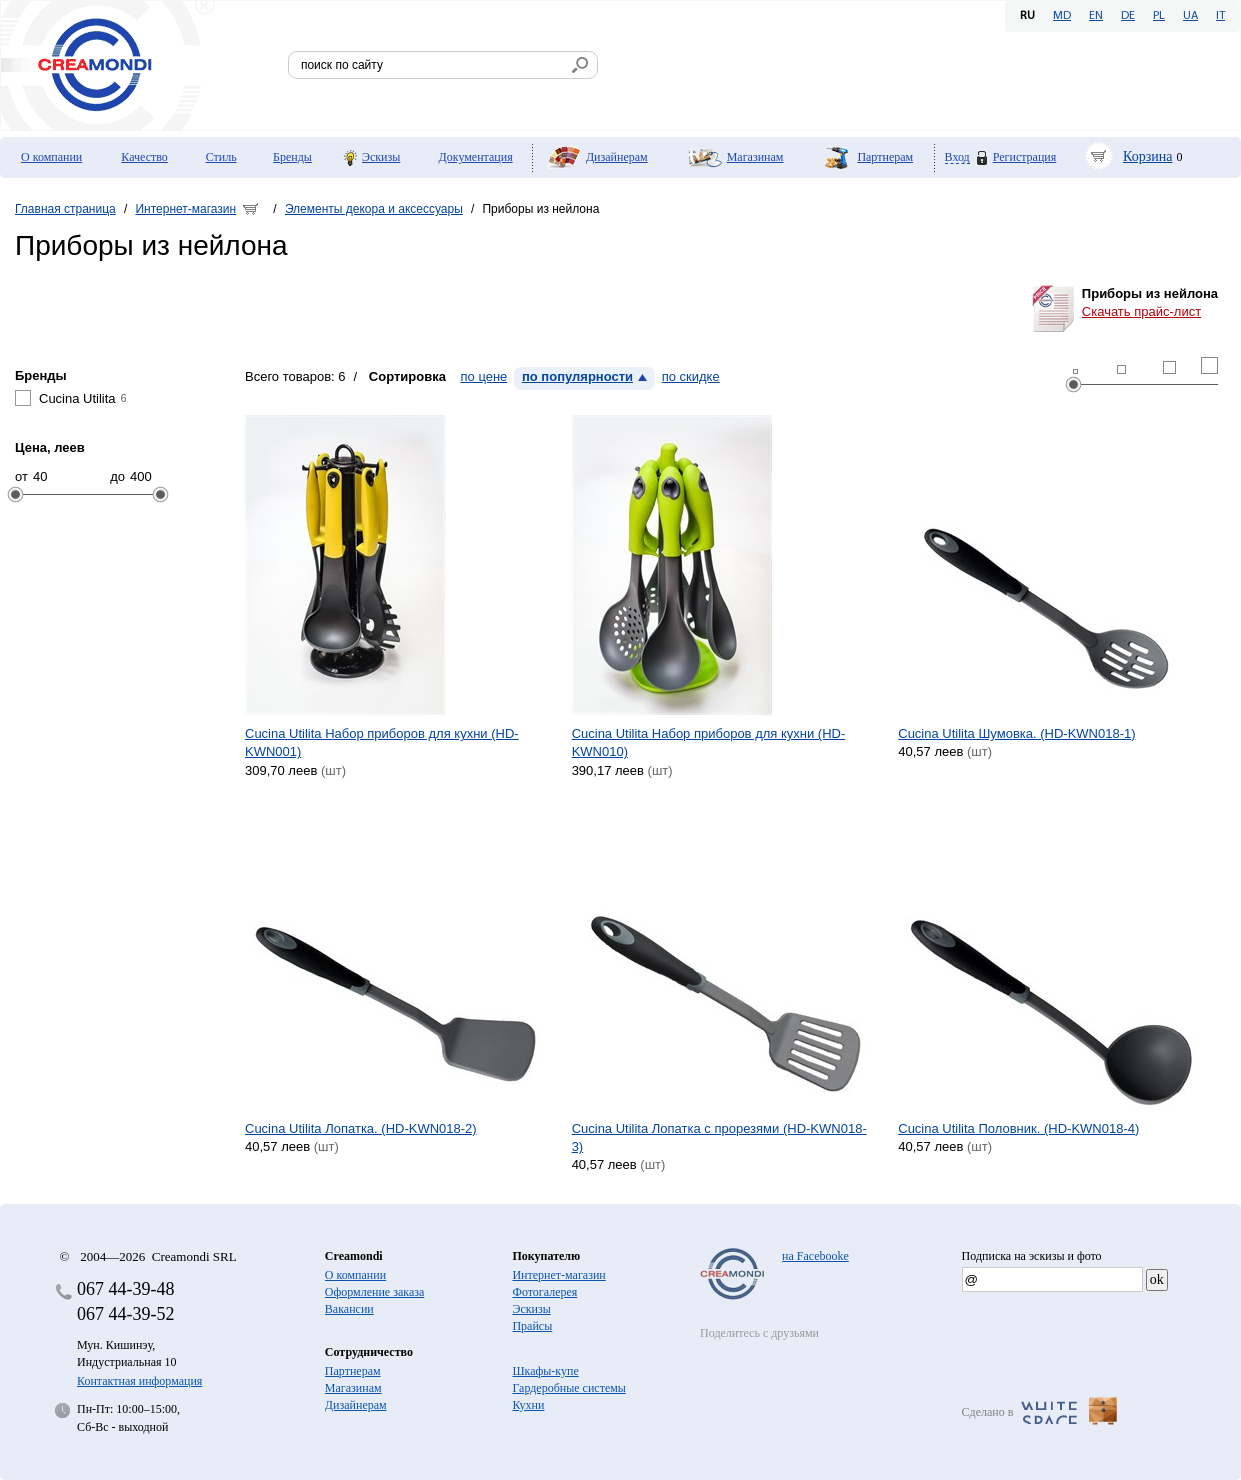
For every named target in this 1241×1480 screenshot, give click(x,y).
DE (1128, 16)
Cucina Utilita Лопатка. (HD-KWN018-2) (361, 1128)
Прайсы (532, 1326)
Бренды (292, 157)
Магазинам (755, 157)
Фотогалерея (544, 1292)
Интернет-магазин (185, 209)
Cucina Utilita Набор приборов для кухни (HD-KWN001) (382, 742)
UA (1190, 16)
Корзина (1148, 156)
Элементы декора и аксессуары (374, 209)
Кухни (528, 1405)
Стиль (221, 157)
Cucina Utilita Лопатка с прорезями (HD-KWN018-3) (719, 1137)
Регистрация (1025, 157)
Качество (144, 157)
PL (1159, 16)
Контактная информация (139, 1381)
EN (1096, 16)
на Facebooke (815, 1256)
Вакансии (349, 1309)
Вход (957, 157)
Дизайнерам (617, 157)
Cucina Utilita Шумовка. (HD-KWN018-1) (1016, 733)
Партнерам (885, 157)
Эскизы (381, 157)
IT (1220, 16)
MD (1062, 16)
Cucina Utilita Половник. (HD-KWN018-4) (1018, 1128)
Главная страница (65, 209)
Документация (476, 157)
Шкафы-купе (545, 1371)
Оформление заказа (374, 1292)
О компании (51, 157)
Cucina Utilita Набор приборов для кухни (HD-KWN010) (709, 742)
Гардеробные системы (568, 1388)
